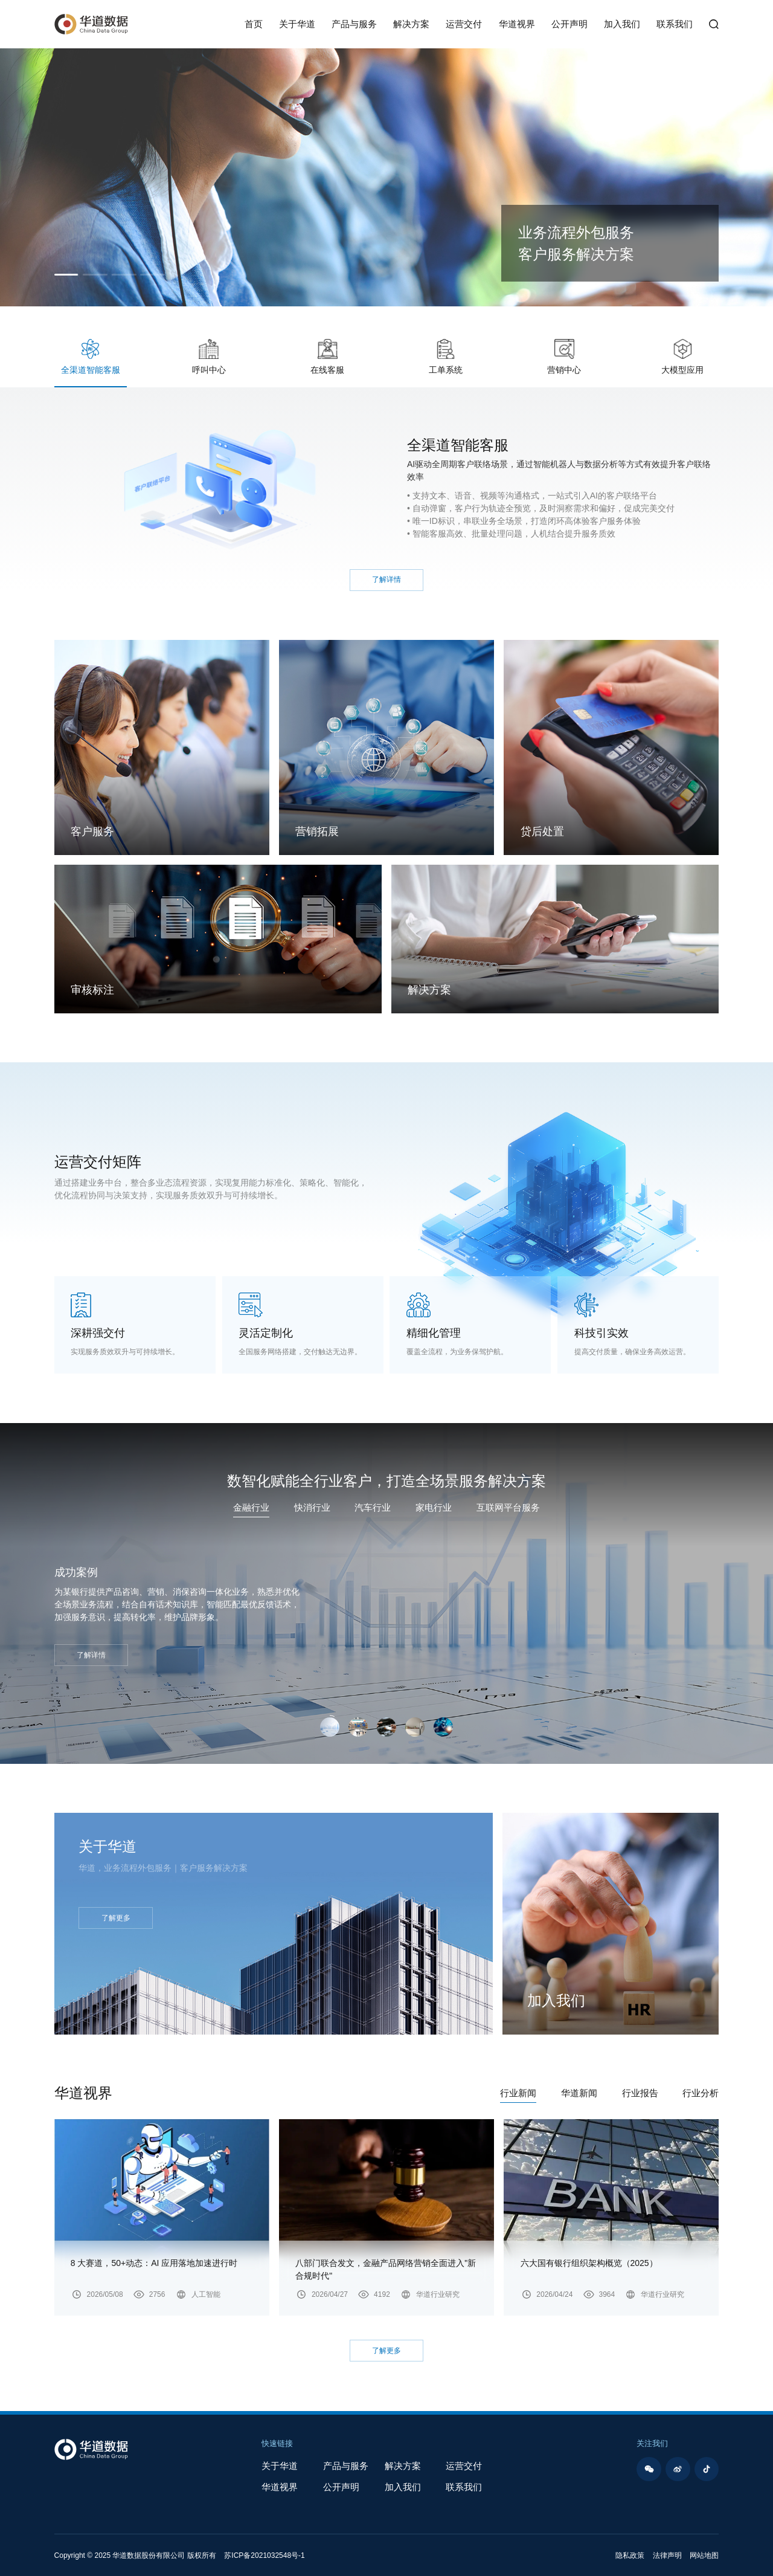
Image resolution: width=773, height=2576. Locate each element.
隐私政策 (629, 2555)
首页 (254, 24)
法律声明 (667, 2555)
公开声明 (569, 24)
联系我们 (674, 24)
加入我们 (622, 24)
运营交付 (464, 24)
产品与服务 (354, 24)
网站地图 (704, 2555)
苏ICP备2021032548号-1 (264, 2555)
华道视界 (517, 24)
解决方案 (411, 24)
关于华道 (297, 24)
